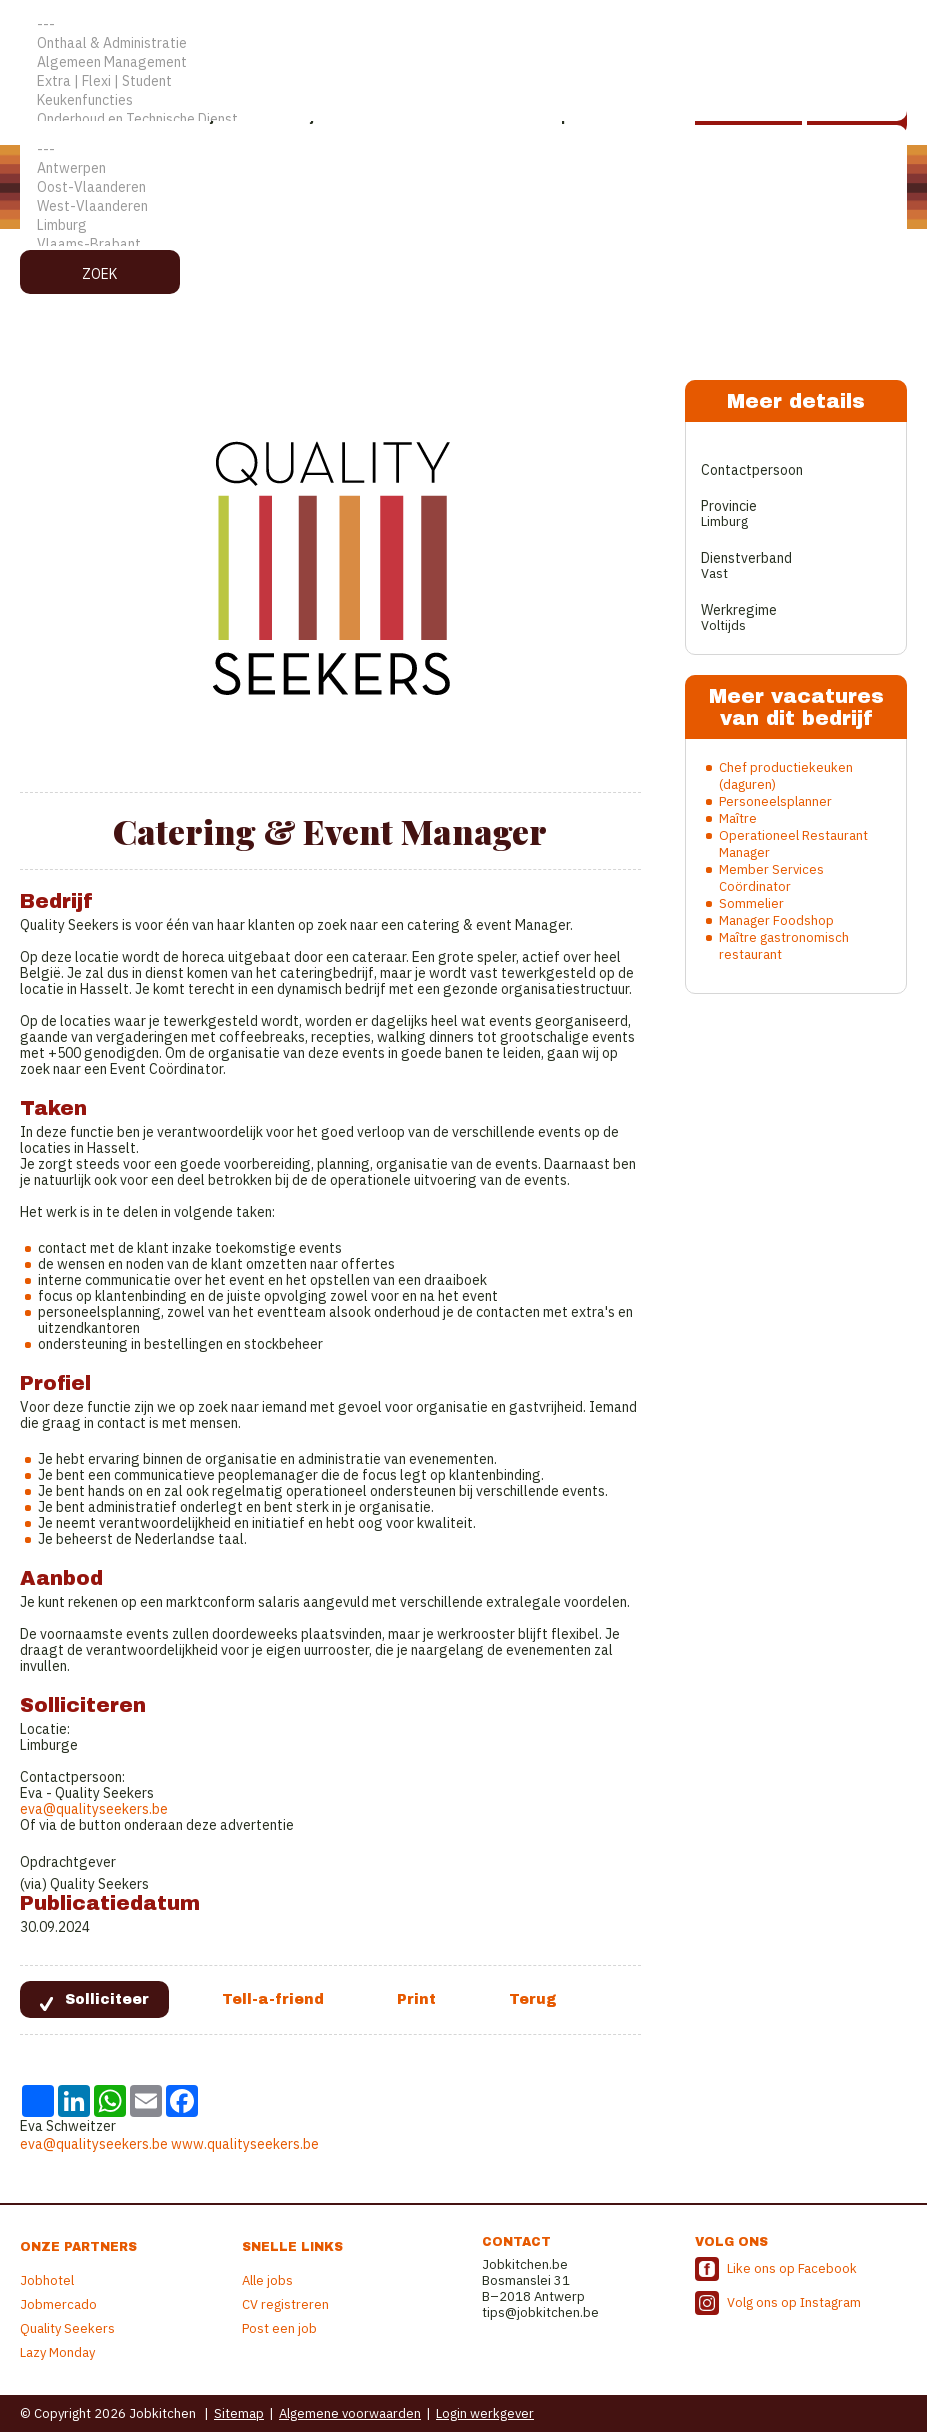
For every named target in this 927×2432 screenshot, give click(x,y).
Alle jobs (267, 2280)
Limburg (463, 225)
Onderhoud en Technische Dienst (463, 119)
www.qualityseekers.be (245, 2144)
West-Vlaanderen (463, 206)
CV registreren (285, 2304)
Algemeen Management (463, 62)
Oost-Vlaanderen (463, 187)
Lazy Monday (57, 2352)
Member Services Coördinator (771, 878)
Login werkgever (485, 2413)
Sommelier (751, 903)
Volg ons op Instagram (794, 2302)
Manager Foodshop (776, 920)
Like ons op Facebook (792, 2268)
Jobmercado (58, 2304)
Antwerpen (463, 168)
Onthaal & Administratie (463, 43)
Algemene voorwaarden (350, 2413)
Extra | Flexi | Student (463, 81)
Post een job (279, 2328)
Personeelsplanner (775, 801)
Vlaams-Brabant (463, 244)
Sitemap (239, 2413)
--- (463, 24)
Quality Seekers (67, 2328)
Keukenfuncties (463, 100)
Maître (738, 818)
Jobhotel (47, 2280)
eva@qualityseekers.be (94, 1809)
